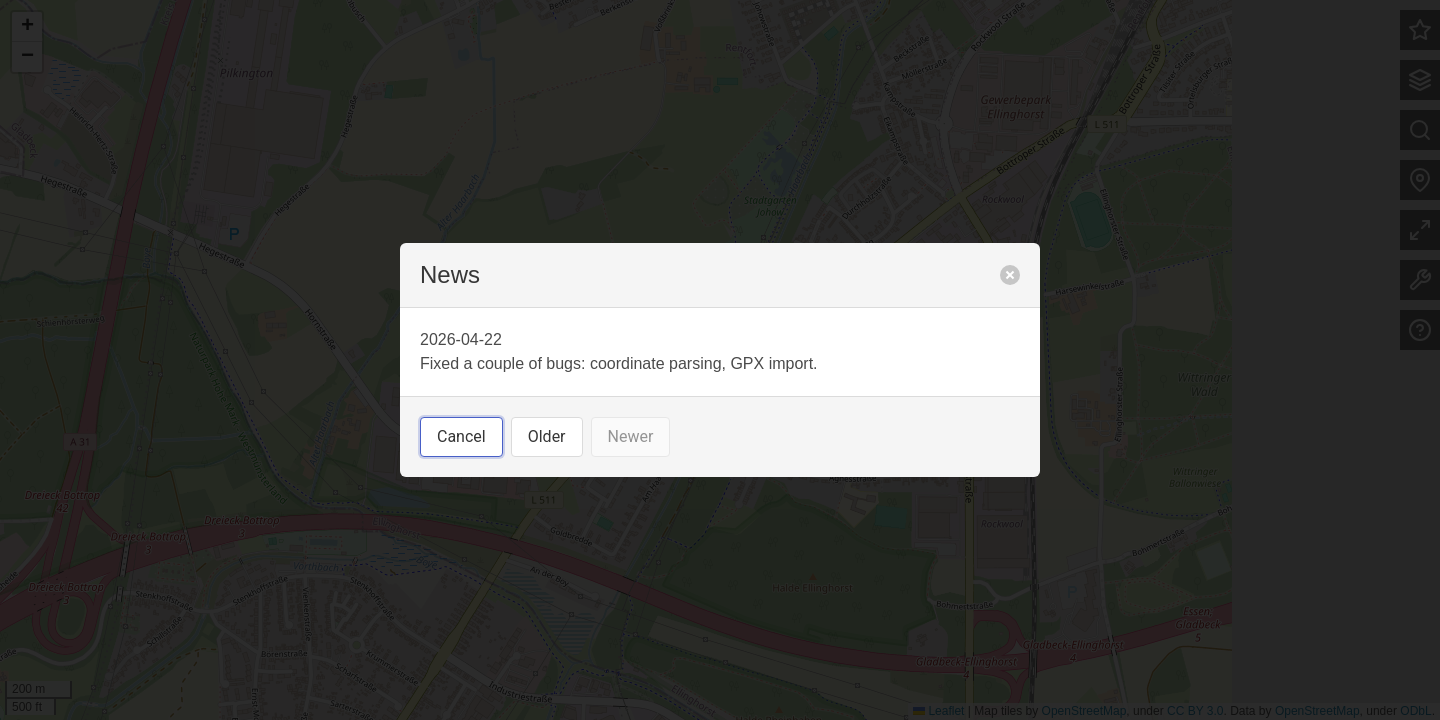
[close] (1010, 275)
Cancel (461, 436)
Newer (631, 436)
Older (547, 436)
